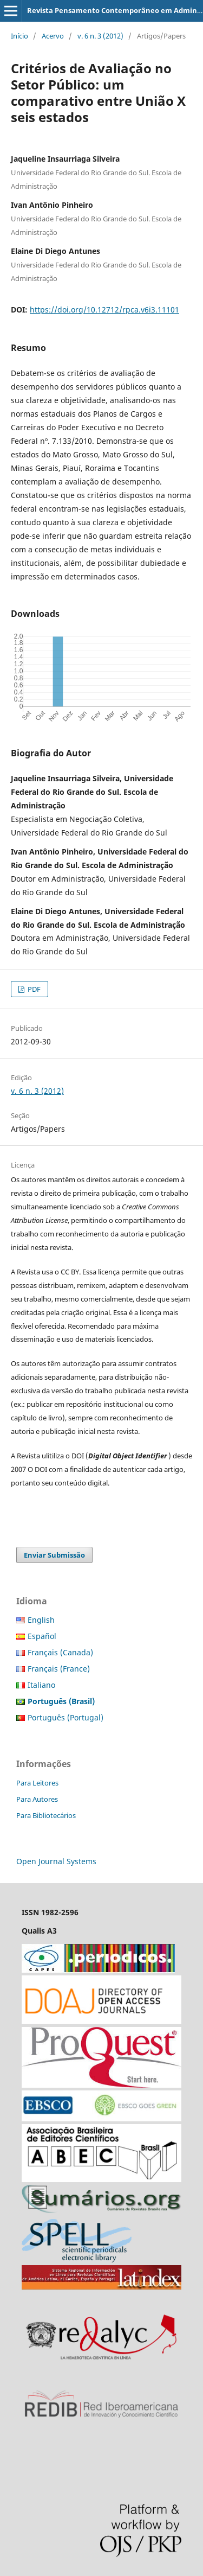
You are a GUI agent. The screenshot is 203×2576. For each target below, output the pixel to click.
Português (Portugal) (65, 1717)
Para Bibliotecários (46, 1815)
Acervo (53, 36)
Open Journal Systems (56, 1861)
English (41, 1620)
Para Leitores (37, 1783)
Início (19, 36)
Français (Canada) (60, 1652)
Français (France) (59, 1668)
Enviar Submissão (54, 1555)
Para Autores (37, 1799)
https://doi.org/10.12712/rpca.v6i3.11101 (104, 309)
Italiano (41, 1685)
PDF (33, 989)
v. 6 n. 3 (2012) (100, 36)
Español (42, 1636)
